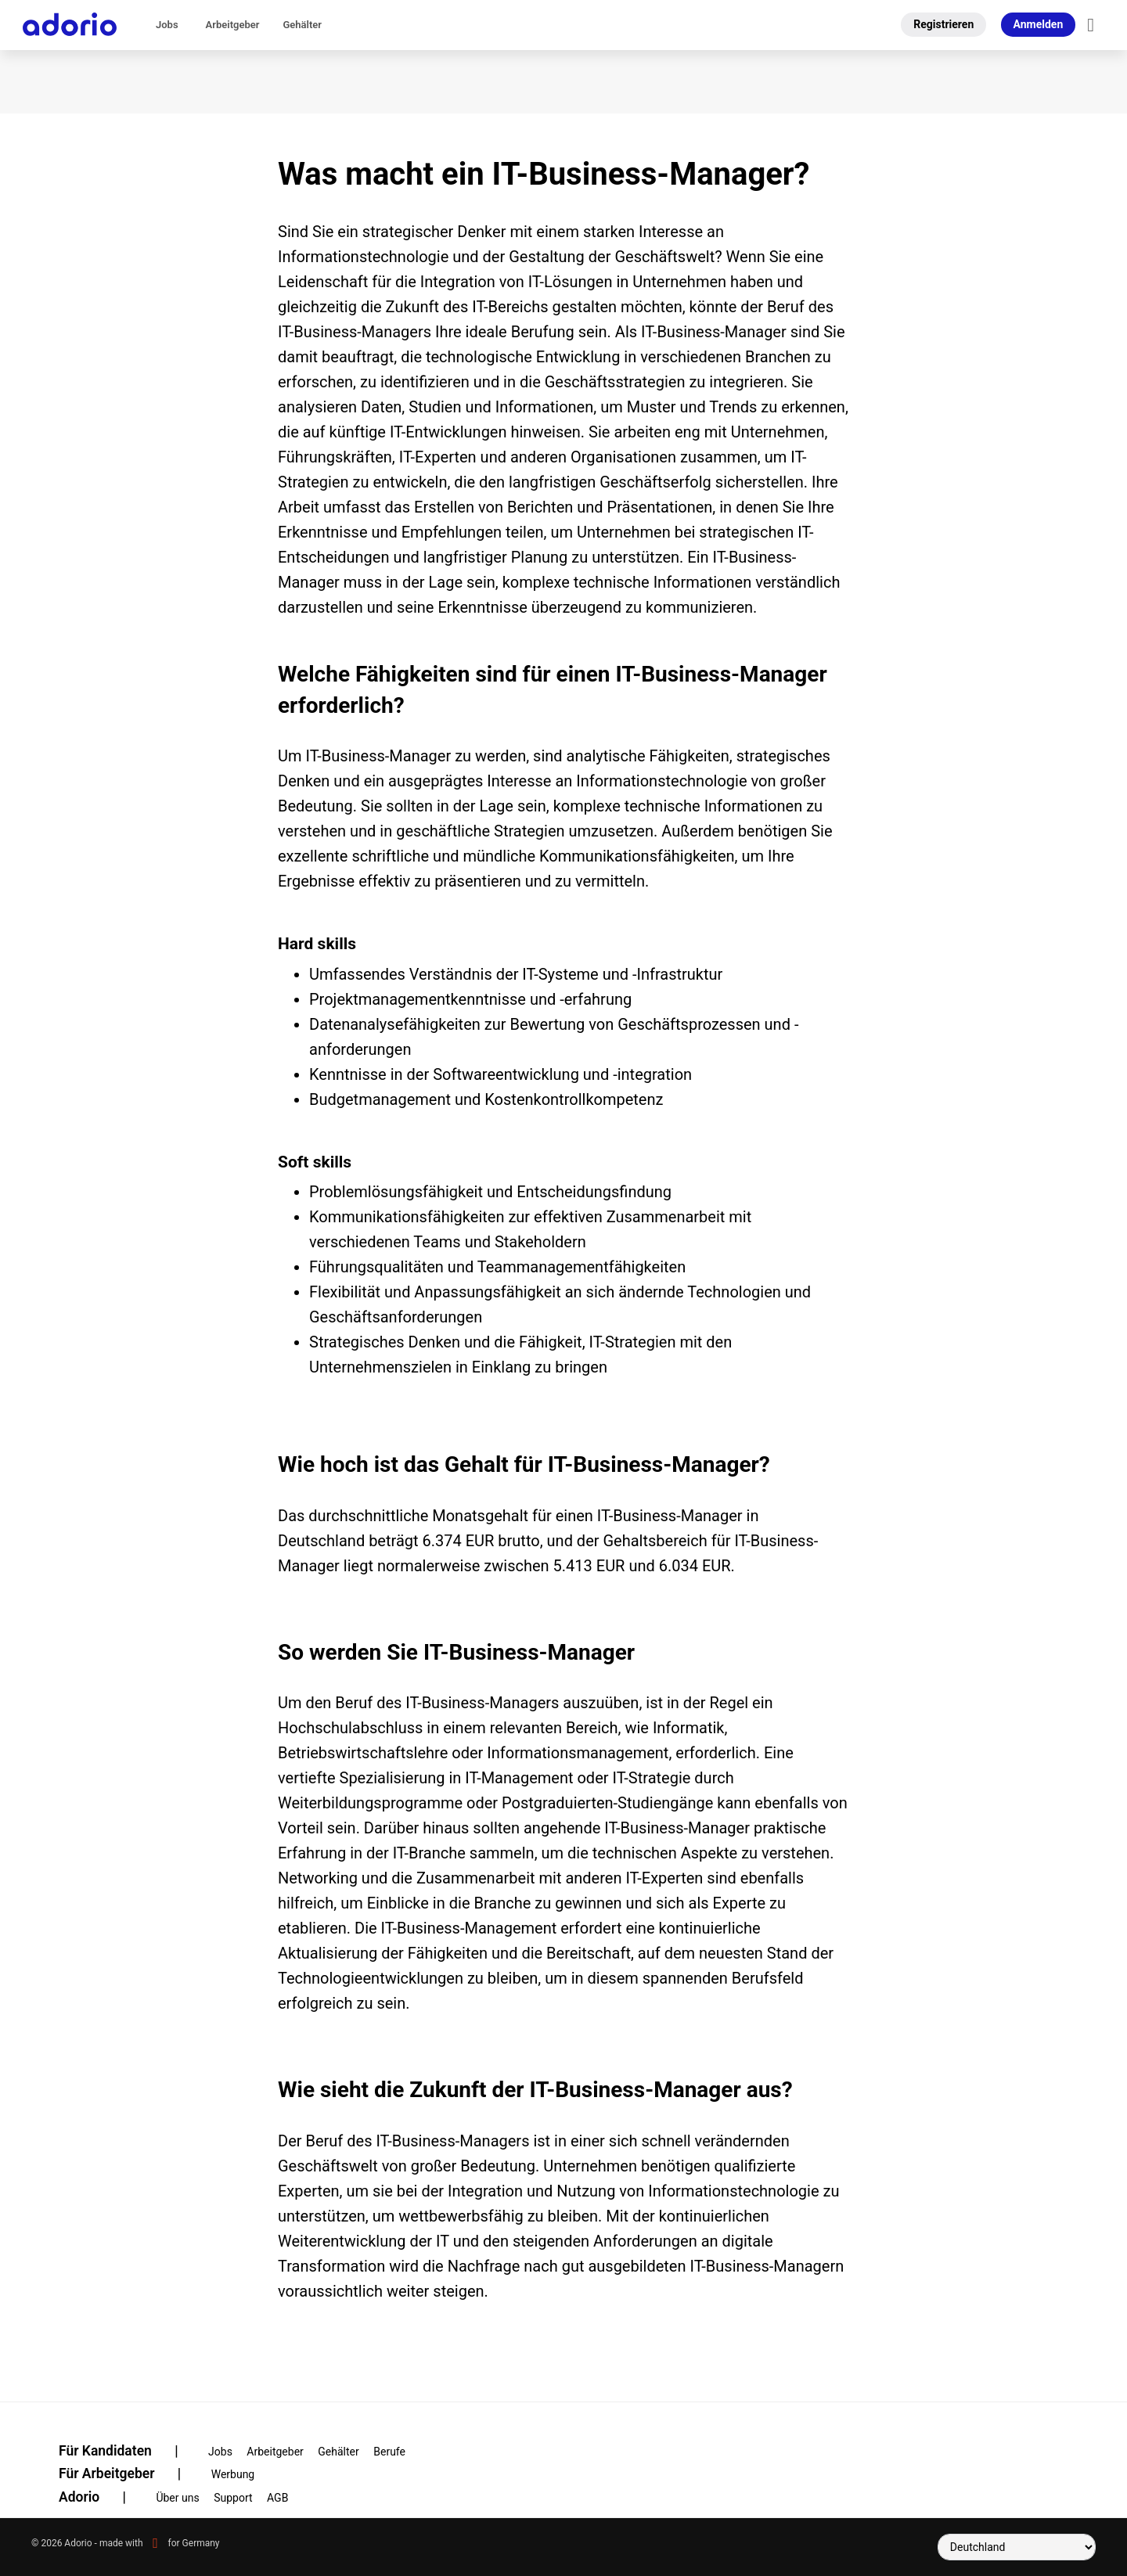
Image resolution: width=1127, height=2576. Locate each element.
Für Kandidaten (128, 2451)
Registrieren (943, 24)
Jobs (167, 25)
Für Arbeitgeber (129, 2473)
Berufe (389, 2451)
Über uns (177, 2497)
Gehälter (302, 25)
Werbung (233, 2474)
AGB (277, 2497)
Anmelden (1039, 24)
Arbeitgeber (233, 25)
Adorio (102, 2497)
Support (233, 2497)
